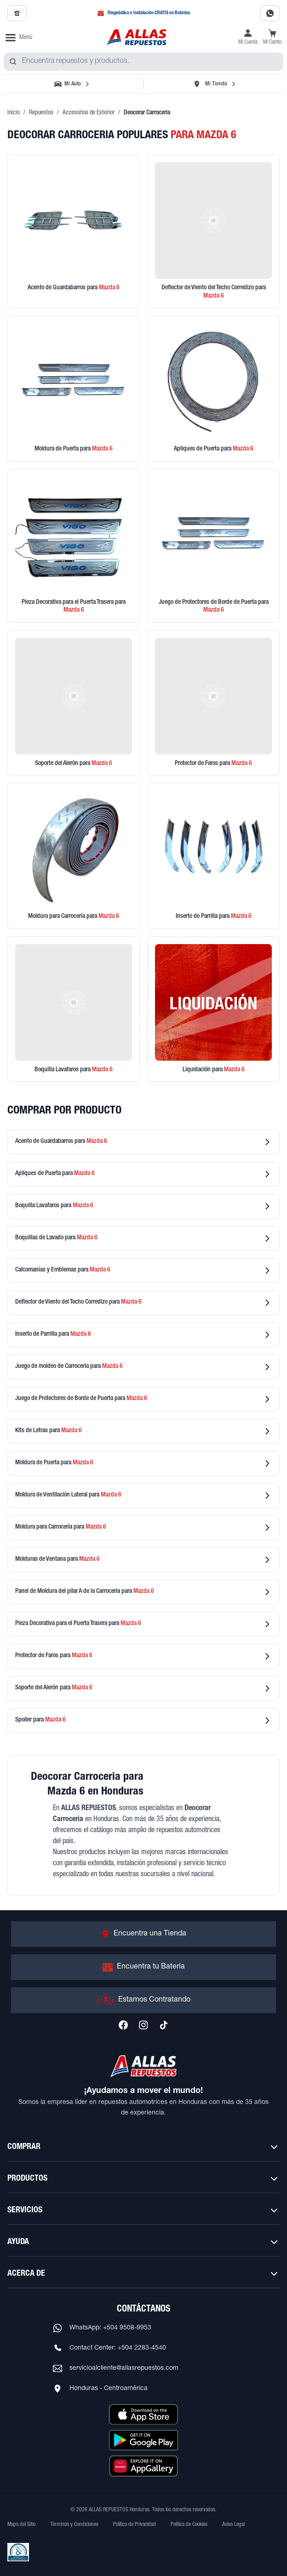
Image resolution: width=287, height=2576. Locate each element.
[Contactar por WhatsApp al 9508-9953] (270, 13)
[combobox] (143, 61)
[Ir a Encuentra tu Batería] (143, 1967)
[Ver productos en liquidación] (213, 1009)
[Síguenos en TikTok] (163, 2025)
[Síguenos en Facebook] (123, 2025)
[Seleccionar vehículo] (73, 84)
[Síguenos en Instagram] (143, 2025)
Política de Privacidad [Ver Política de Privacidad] (134, 2524)
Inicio (13, 113)
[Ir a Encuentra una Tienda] (143, 1934)
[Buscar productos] (13, 61)
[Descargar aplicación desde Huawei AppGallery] (143, 2466)
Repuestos (41, 113)
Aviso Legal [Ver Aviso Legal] (233, 2524)
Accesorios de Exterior (89, 113)
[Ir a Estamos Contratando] (143, 2000)
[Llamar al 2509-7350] (17, 13)
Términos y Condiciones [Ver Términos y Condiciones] (74, 2524)
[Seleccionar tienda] (214, 84)
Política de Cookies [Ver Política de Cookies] (189, 2524)
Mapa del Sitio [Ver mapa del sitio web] (21, 2524)
